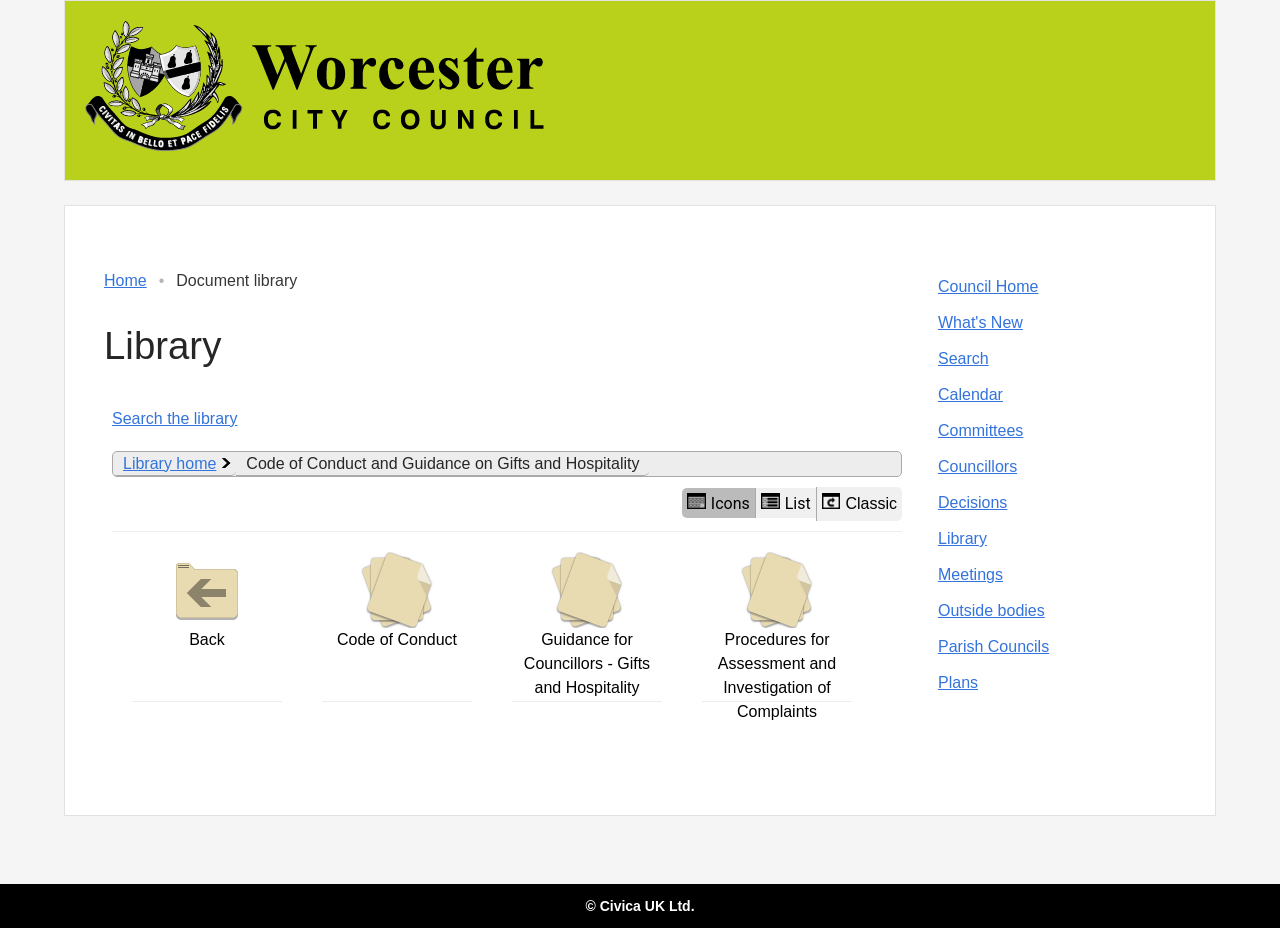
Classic (859, 502)
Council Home (988, 286)
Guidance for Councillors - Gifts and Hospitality (587, 624)
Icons (718, 503)
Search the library (174, 418)
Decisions (972, 502)
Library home (169, 463)
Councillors (977, 466)
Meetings (970, 574)
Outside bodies (991, 610)
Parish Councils (993, 646)
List (786, 503)
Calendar (970, 394)
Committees (980, 430)
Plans (958, 682)
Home (125, 280)
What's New (980, 322)
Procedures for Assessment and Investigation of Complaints (777, 636)
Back (207, 600)
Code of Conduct (397, 600)
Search (963, 358)
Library (962, 538)
